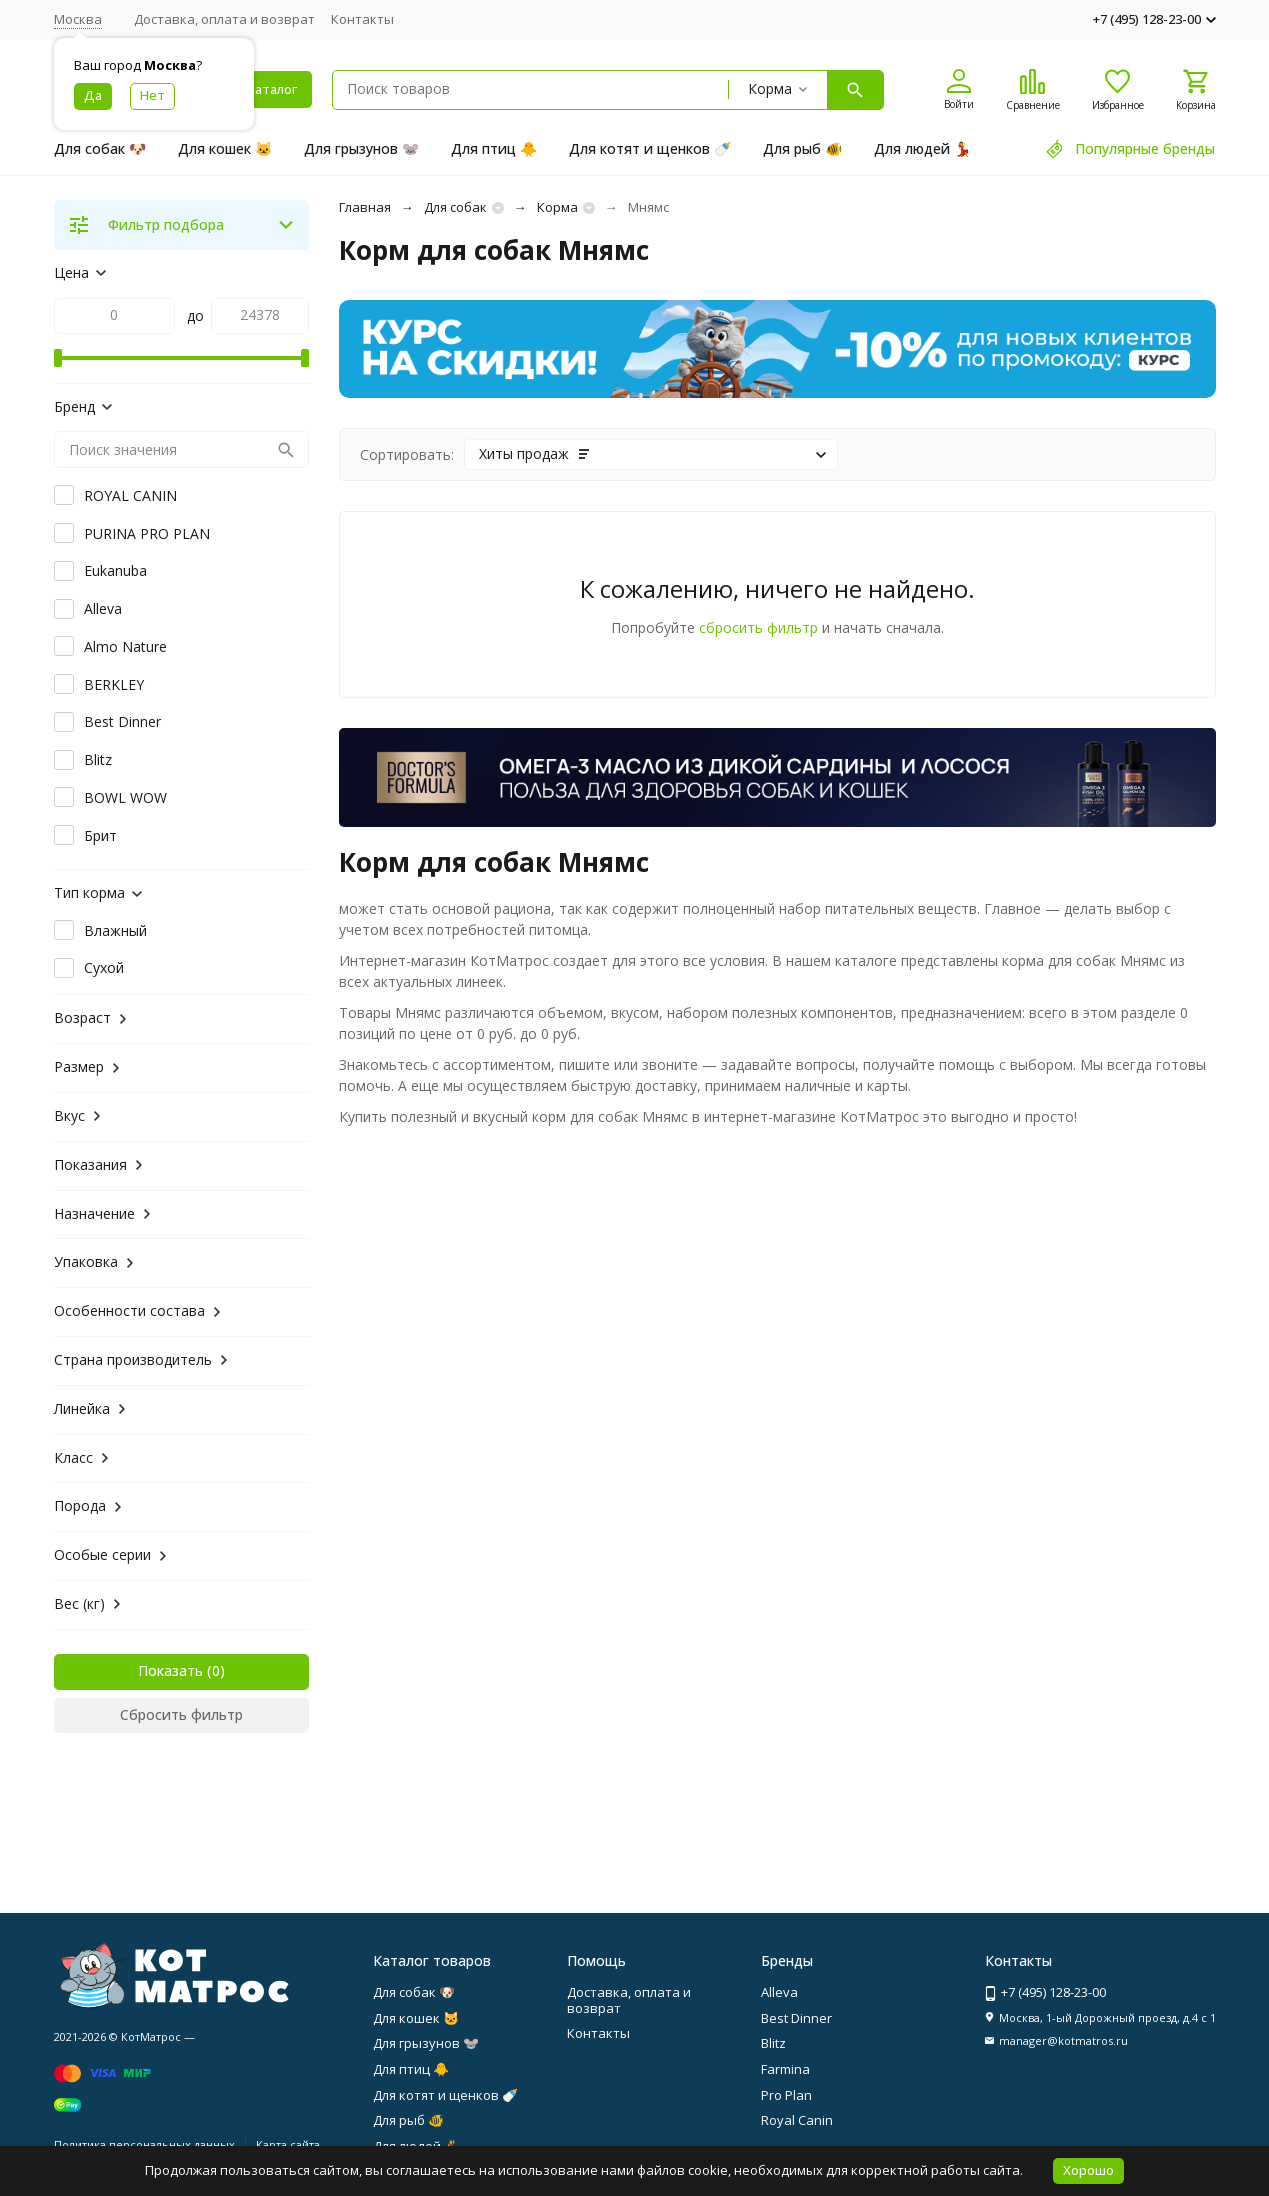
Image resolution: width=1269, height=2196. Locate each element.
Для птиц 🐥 (494, 148)
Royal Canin (797, 2120)
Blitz (773, 2043)
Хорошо (1088, 2170)
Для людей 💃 (922, 148)
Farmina (785, 2069)
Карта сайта (288, 2144)
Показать (170, 1670)
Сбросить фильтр (181, 1714)
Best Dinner (796, 2018)
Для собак (455, 207)
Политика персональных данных (144, 2144)
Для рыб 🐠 (802, 148)
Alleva (779, 1992)
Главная (365, 207)
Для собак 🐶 (100, 148)
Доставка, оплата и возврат (224, 19)
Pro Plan (786, 2095)
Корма (557, 207)
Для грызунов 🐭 (361, 148)
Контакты (362, 19)
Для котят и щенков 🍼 (650, 148)
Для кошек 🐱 (225, 148)
